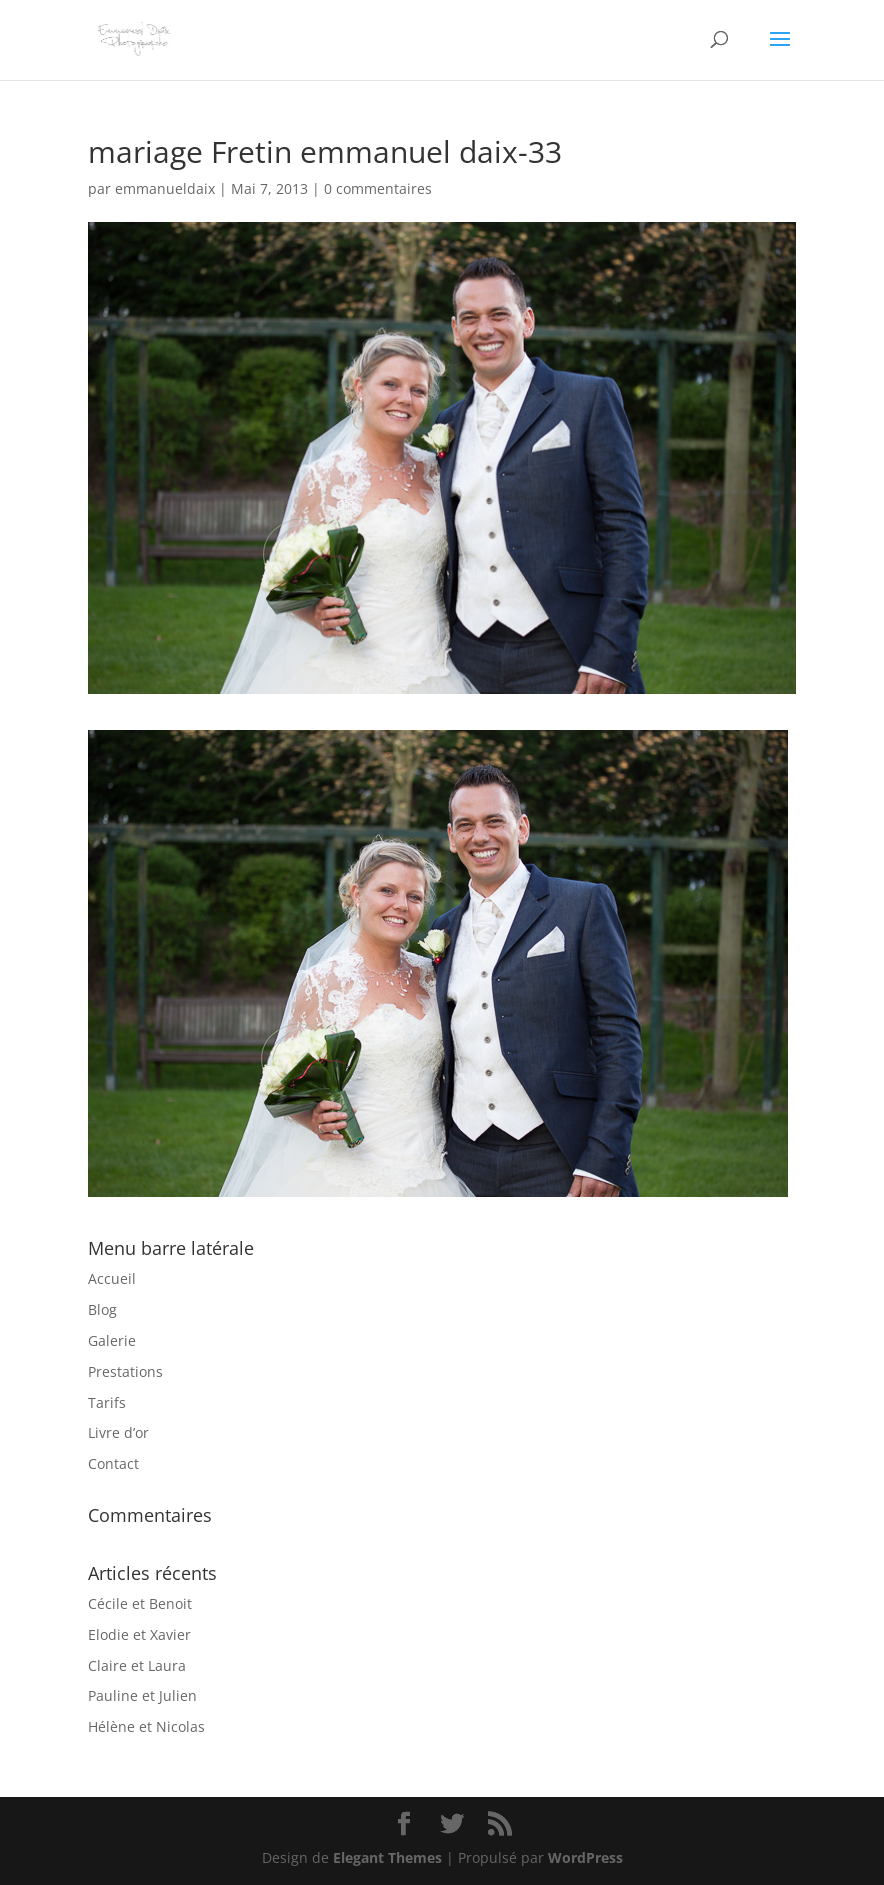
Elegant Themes (387, 1857)
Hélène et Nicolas (146, 1726)
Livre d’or (118, 1432)
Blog (102, 1309)
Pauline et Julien (142, 1695)
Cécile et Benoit (140, 1603)
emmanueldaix (165, 188)
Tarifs (107, 1402)
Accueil (112, 1278)
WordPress (585, 1857)
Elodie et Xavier (139, 1634)
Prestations (125, 1371)
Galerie (112, 1340)
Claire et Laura (137, 1665)
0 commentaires (378, 188)
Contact (113, 1463)
